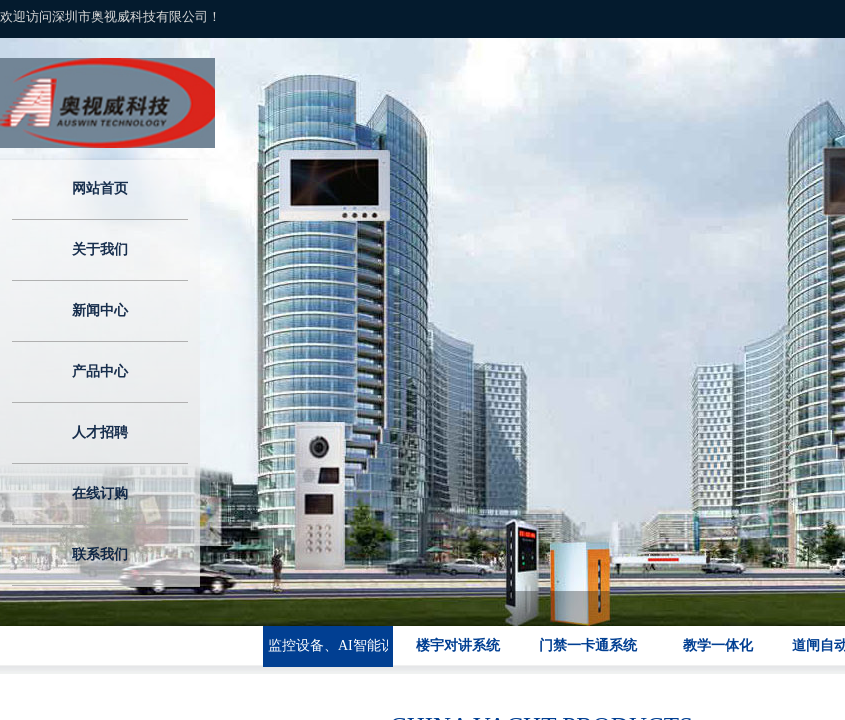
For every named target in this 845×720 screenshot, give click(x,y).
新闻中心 (100, 310)
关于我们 (100, 249)
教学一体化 (718, 645)
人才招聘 (100, 432)
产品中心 (100, 371)
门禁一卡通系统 (588, 645)
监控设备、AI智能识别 (328, 645)
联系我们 (100, 554)
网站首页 (100, 188)
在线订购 (100, 493)
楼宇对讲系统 (458, 645)
